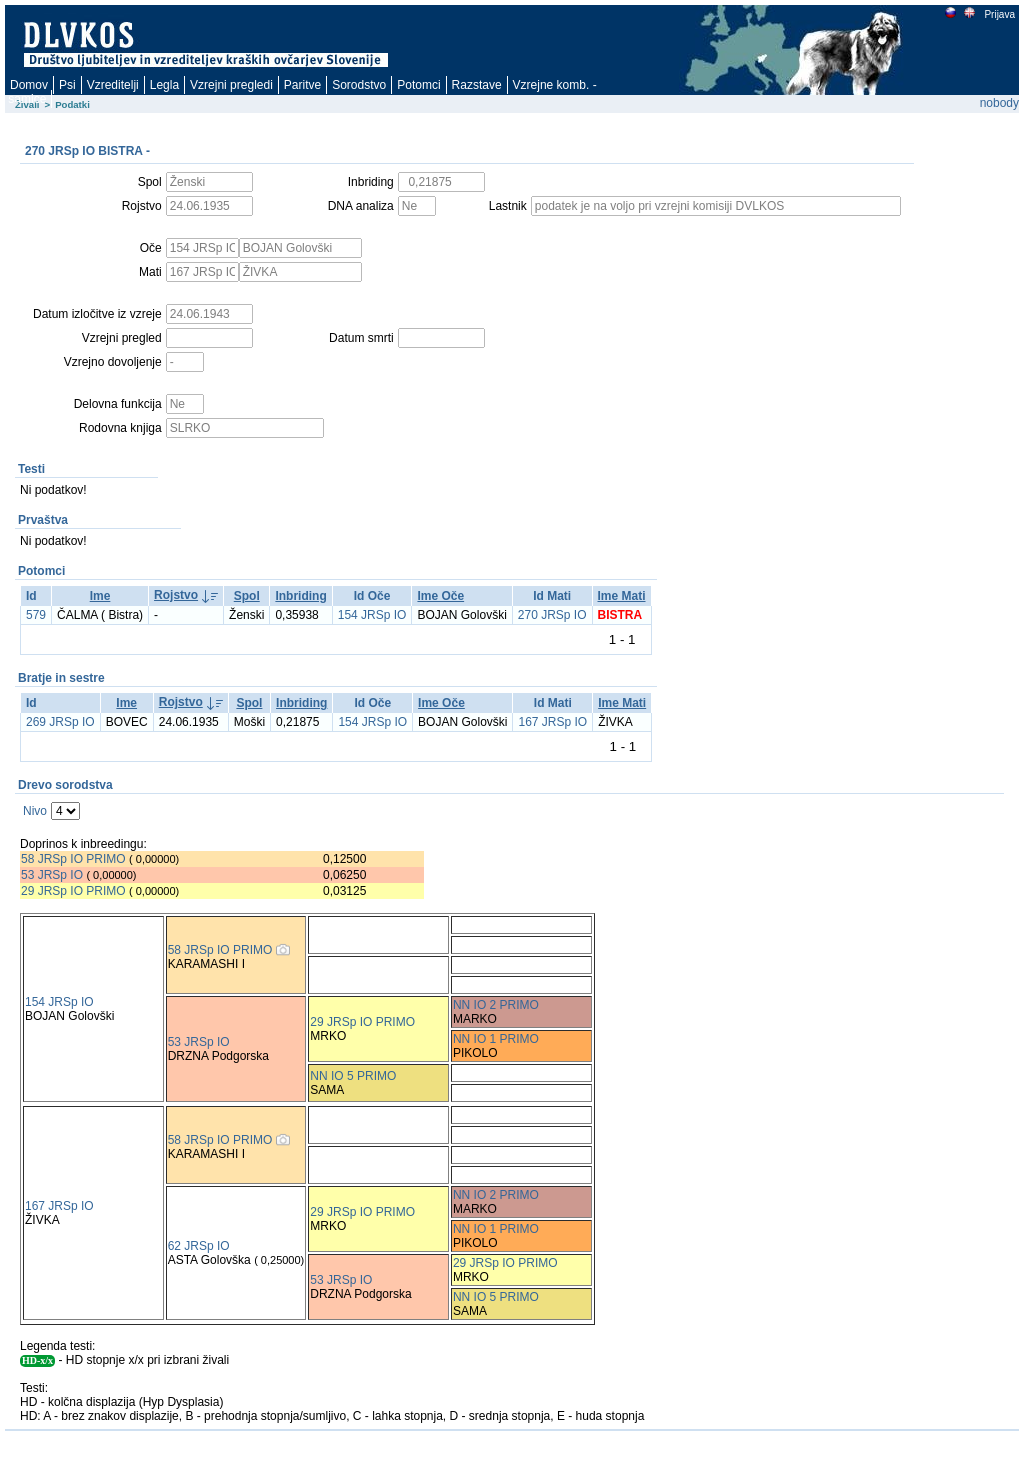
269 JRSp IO (60, 722)
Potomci (418, 85)
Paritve (302, 85)
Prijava (999, 14)
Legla (164, 85)
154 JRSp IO (372, 615)
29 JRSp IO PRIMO (75, 891)
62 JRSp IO (199, 1246)
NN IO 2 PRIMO (496, 1005)
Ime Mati (622, 596)
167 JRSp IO (552, 722)
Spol (247, 596)
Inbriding (300, 596)
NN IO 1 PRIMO (496, 1039)
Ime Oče (440, 596)
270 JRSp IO (552, 615)
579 (36, 615)
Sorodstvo (359, 85)
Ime (100, 596)
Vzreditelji (113, 85)
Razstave (477, 85)
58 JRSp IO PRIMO (73, 859)
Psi (67, 85)
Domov (29, 85)
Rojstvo (176, 595)
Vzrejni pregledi (231, 85)
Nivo (35, 811)
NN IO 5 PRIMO (353, 1076)
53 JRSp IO (52, 875)
